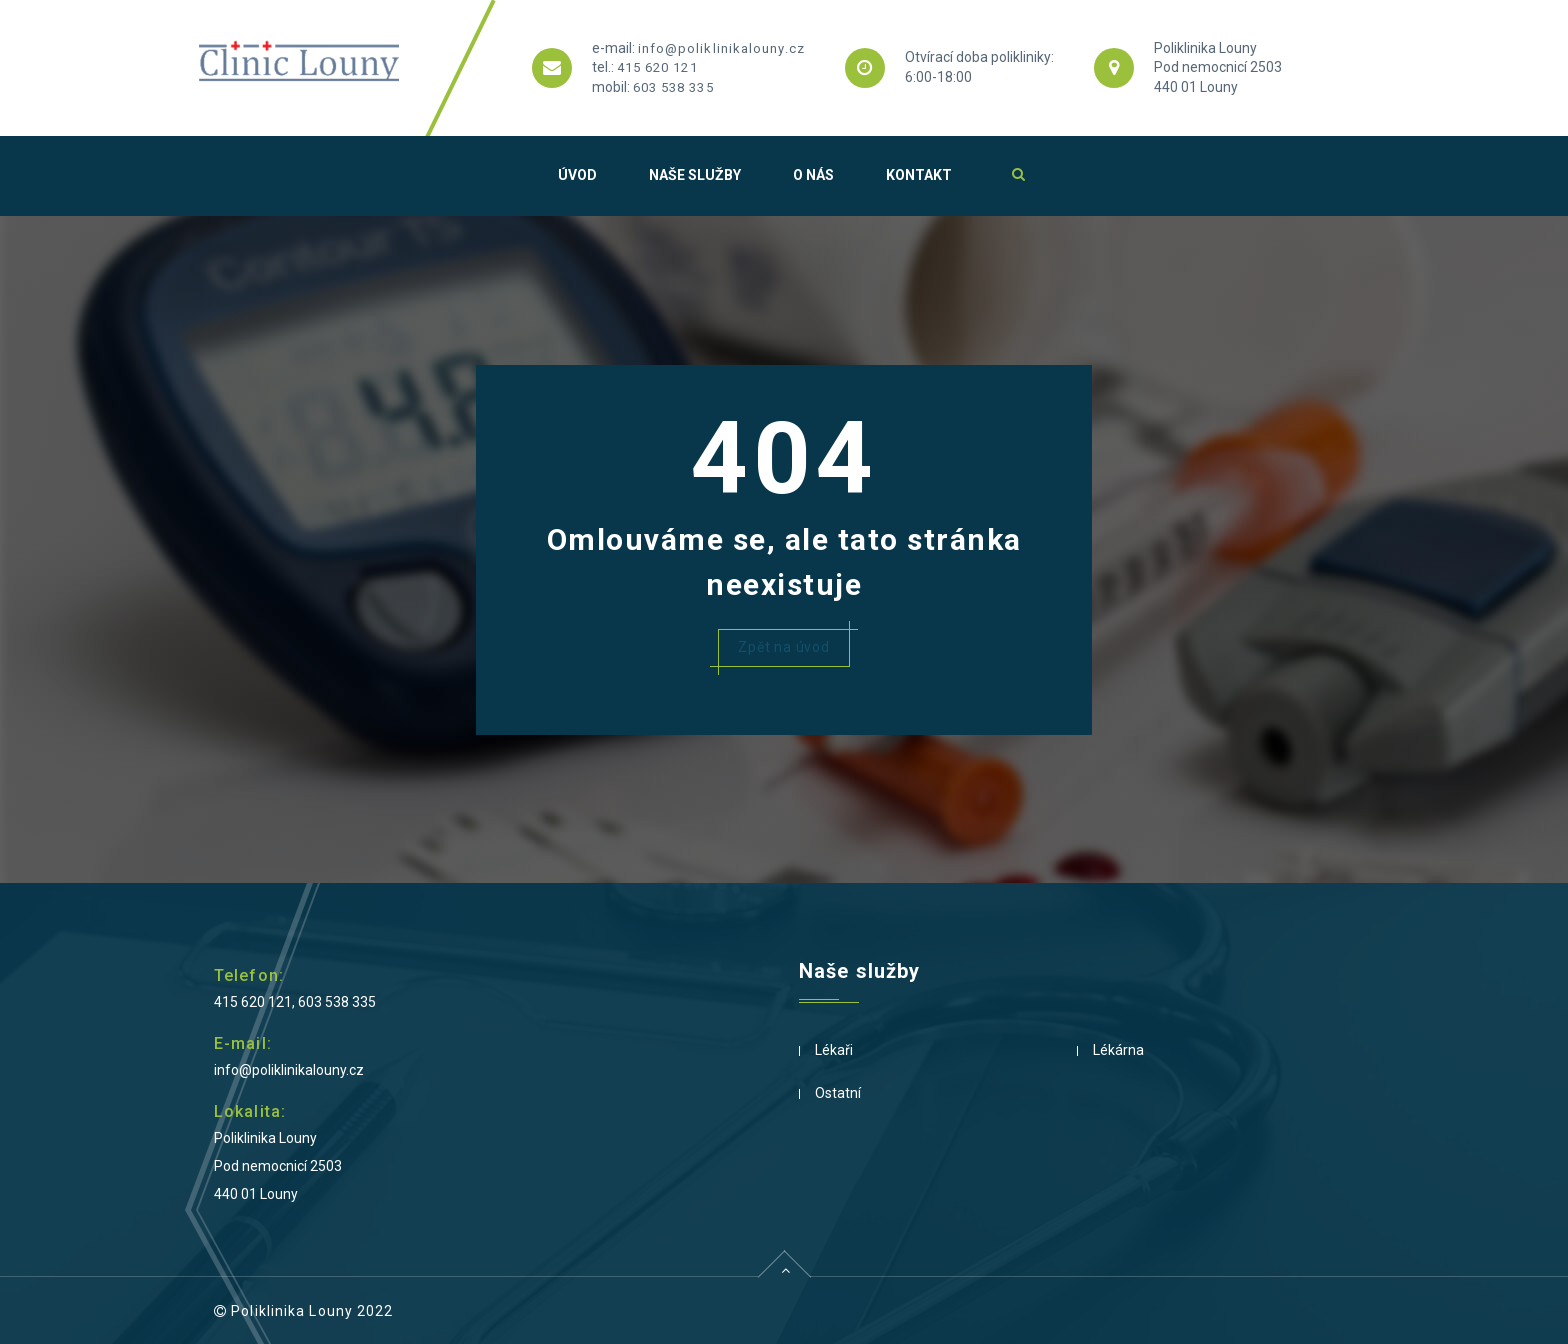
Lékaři (834, 1050)
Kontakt (919, 175)
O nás (813, 175)
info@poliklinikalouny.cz (721, 48)
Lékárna (1118, 1050)
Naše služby (695, 175)
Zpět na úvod (784, 647)
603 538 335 (673, 87)
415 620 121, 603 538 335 (295, 1002)
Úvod (577, 175)
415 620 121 (657, 67)
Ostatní (838, 1093)
